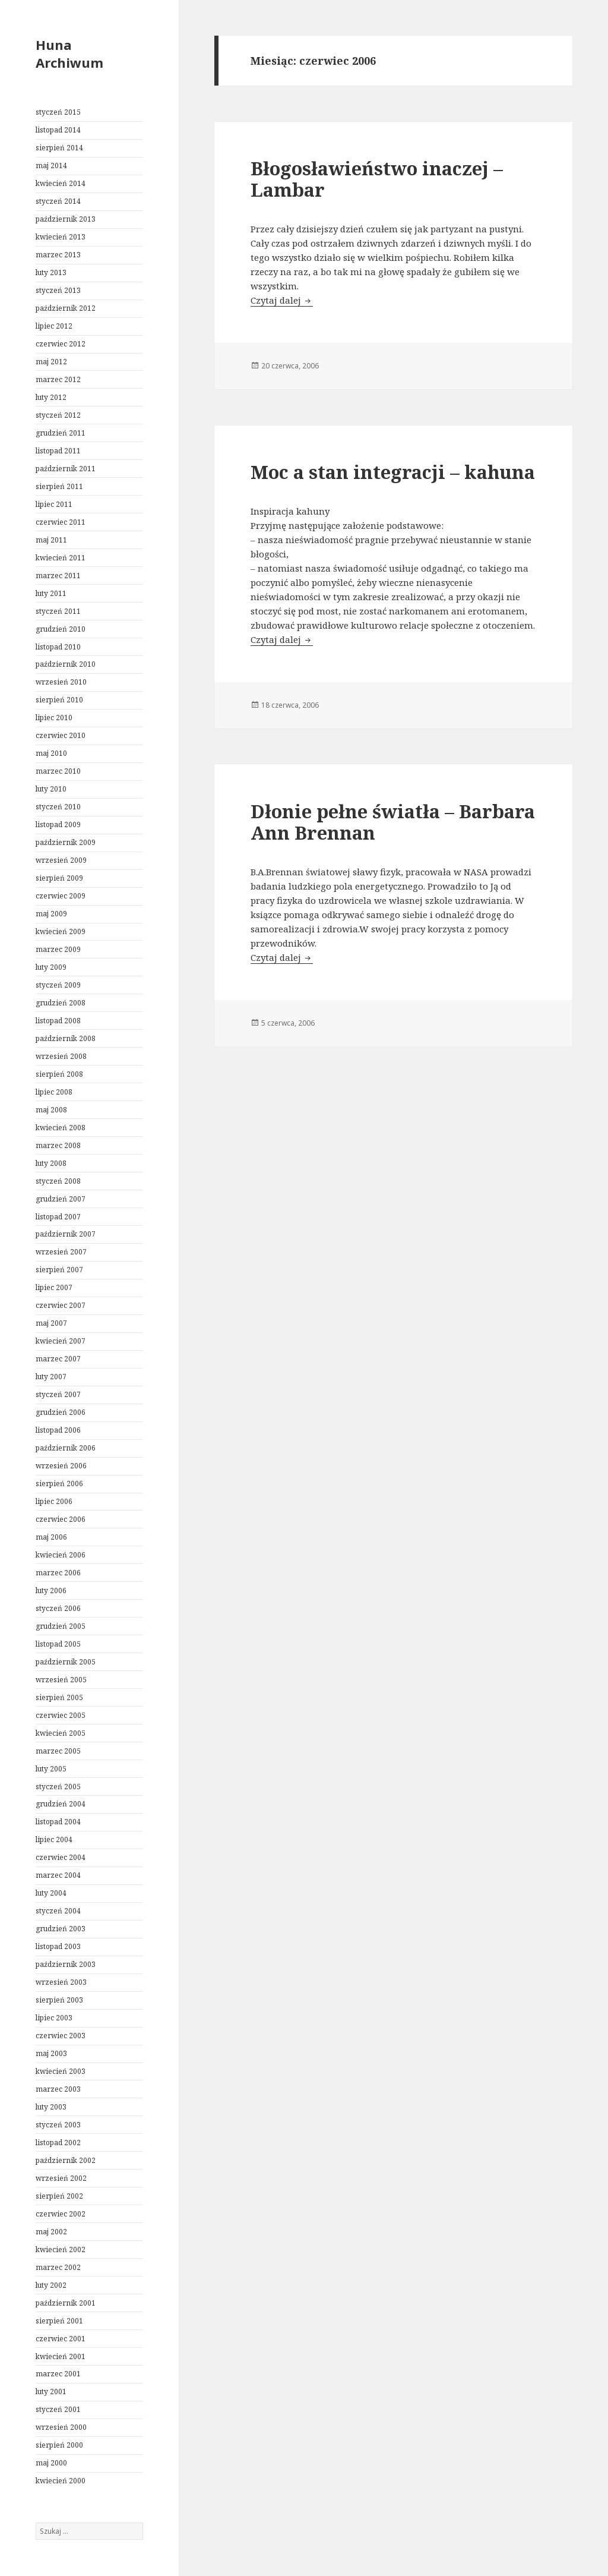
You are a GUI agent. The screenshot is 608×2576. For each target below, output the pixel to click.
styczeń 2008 (58, 1181)
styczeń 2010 (58, 807)
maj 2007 (51, 1323)
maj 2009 (51, 914)
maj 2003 (51, 2053)
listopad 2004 (58, 1822)
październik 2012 (66, 308)
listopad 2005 (58, 1644)
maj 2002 (51, 2232)
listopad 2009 (58, 824)
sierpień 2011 (59, 486)
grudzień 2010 (61, 629)
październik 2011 (66, 469)
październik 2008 (66, 1038)
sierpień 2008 (59, 1074)
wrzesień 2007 (61, 1252)
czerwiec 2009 (61, 896)
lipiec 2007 (54, 1287)
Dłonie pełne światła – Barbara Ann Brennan (393, 822)
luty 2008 (51, 1163)
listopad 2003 (58, 1946)
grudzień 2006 (61, 1412)
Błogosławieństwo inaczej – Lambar (377, 179)
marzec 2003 (58, 2089)
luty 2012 (51, 397)
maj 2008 (51, 1110)
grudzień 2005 (61, 1626)
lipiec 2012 (54, 326)
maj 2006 (51, 1537)
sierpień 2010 (59, 700)
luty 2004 (51, 1893)
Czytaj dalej (282, 300)
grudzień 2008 (61, 1003)
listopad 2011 (58, 451)
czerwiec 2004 (61, 1857)
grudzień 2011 (61, 433)
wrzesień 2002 (61, 2178)
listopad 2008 (58, 1021)
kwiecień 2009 (61, 931)
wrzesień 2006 (61, 1466)
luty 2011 (51, 593)
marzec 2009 (58, 949)
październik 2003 (66, 1964)
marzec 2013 (58, 255)
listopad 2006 (58, 1430)
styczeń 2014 (58, 201)
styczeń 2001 (58, 2409)
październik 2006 (66, 1448)
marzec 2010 (58, 771)
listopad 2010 (58, 647)
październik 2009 (66, 842)
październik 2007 (66, 1234)
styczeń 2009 (58, 985)
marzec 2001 (58, 2374)
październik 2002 (66, 2160)
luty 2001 (51, 2391)
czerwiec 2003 (61, 2035)
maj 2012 (51, 362)
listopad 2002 (58, 2142)
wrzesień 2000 (61, 2427)
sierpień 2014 (59, 148)
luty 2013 (51, 272)
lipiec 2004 (54, 1839)
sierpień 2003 (59, 2000)
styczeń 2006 (58, 1608)
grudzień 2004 (61, 1804)
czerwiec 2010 (61, 735)
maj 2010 (51, 753)
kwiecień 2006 (61, 1555)
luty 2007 (51, 1376)
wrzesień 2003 (61, 1982)
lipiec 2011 (54, 504)
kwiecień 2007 (61, 1341)
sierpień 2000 (59, 2445)
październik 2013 (66, 219)
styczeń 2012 (58, 415)
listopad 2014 (58, 130)
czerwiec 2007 (61, 1305)
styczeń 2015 (58, 112)
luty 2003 (51, 2107)
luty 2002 (51, 2285)
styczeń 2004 (58, 1911)
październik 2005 (66, 1662)
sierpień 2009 (59, 878)
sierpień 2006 (59, 1483)
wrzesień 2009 (61, 860)
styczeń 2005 (58, 1787)
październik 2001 (66, 2303)
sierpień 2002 (59, 2196)
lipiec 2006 (54, 1501)
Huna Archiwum (69, 53)
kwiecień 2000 (61, 2481)
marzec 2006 (58, 1573)
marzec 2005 (58, 1751)
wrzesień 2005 (61, 1680)
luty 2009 (51, 967)
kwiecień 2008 (61, 1128)
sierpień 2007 (59, 1270)
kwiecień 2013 (61, 237)
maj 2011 (51, 540)
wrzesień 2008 (61, 1056)
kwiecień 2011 (61, 558)
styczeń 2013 (58, 290)
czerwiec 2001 (61, 2339)
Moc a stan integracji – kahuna (393, 471)
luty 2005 (51, 1769)
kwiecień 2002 (61, 2249)
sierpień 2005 (59, 1697)
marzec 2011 (58, 575)
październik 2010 (66, 664)
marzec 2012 (58, 379)
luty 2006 (51, 1590)
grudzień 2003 (61, 1929)
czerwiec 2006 (61, 1519)
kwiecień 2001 (61, 2356)
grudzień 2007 (61, 1199)
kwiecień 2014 (61, 183)
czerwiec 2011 (61, 522)
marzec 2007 (58, 1359)
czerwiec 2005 (61, 1715)
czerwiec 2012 (61, 344)
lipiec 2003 (54, 2018)
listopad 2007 (58, 1217)
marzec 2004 (58, 1875)
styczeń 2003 (58, 2125)
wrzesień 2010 (61, 682)
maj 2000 (51, 2463)
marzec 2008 (58, 1145)
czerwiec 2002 (61, 2214)
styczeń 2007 (58, 1394)
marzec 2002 (58, 2267)
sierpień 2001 (59, 2321)
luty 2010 (51, 789)
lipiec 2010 (54, 717)
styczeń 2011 (58, 611)
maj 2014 (51, 165)
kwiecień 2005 (61, 1733)
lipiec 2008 (54, 1092)
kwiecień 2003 (61, 2071)
